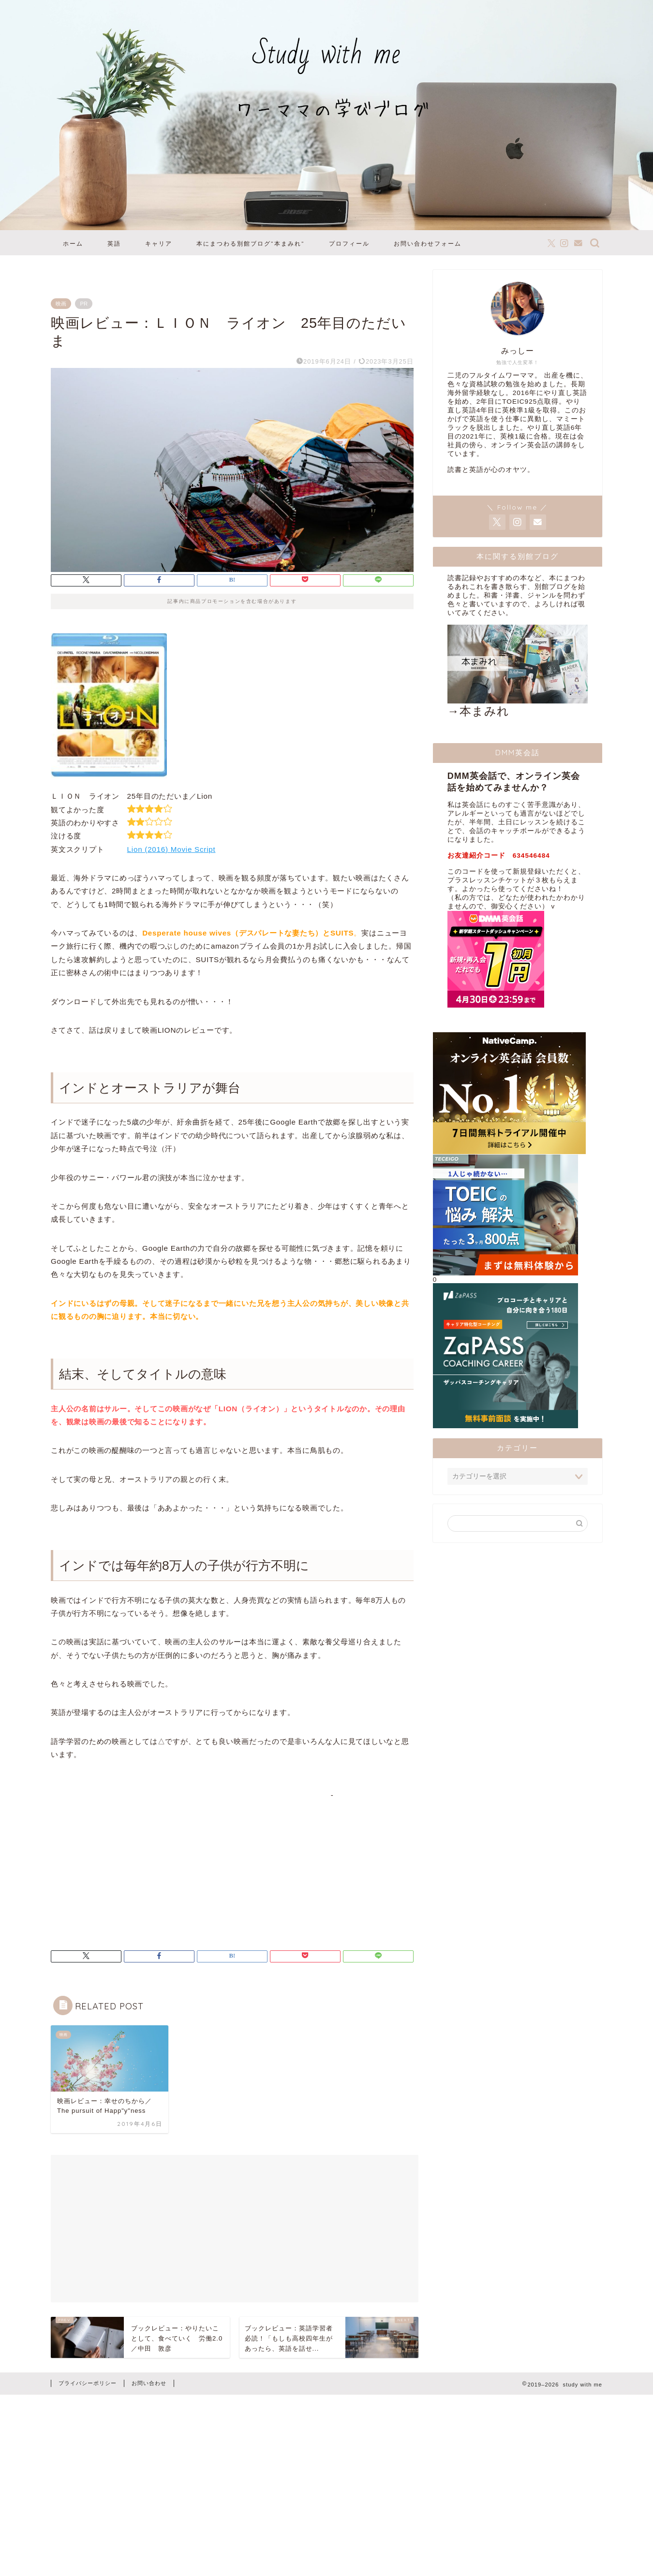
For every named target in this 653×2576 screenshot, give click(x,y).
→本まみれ (517, 671)
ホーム (73, 243)
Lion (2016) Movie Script (171, 849)
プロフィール (349, 243)
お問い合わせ (149, 2383)
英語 (114, 243)
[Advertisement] (132, 1858)
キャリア (158, 243)
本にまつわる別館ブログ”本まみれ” (250, 243)
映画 (61, 304)
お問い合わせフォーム (427, 243)
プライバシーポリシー (88, 2383)
